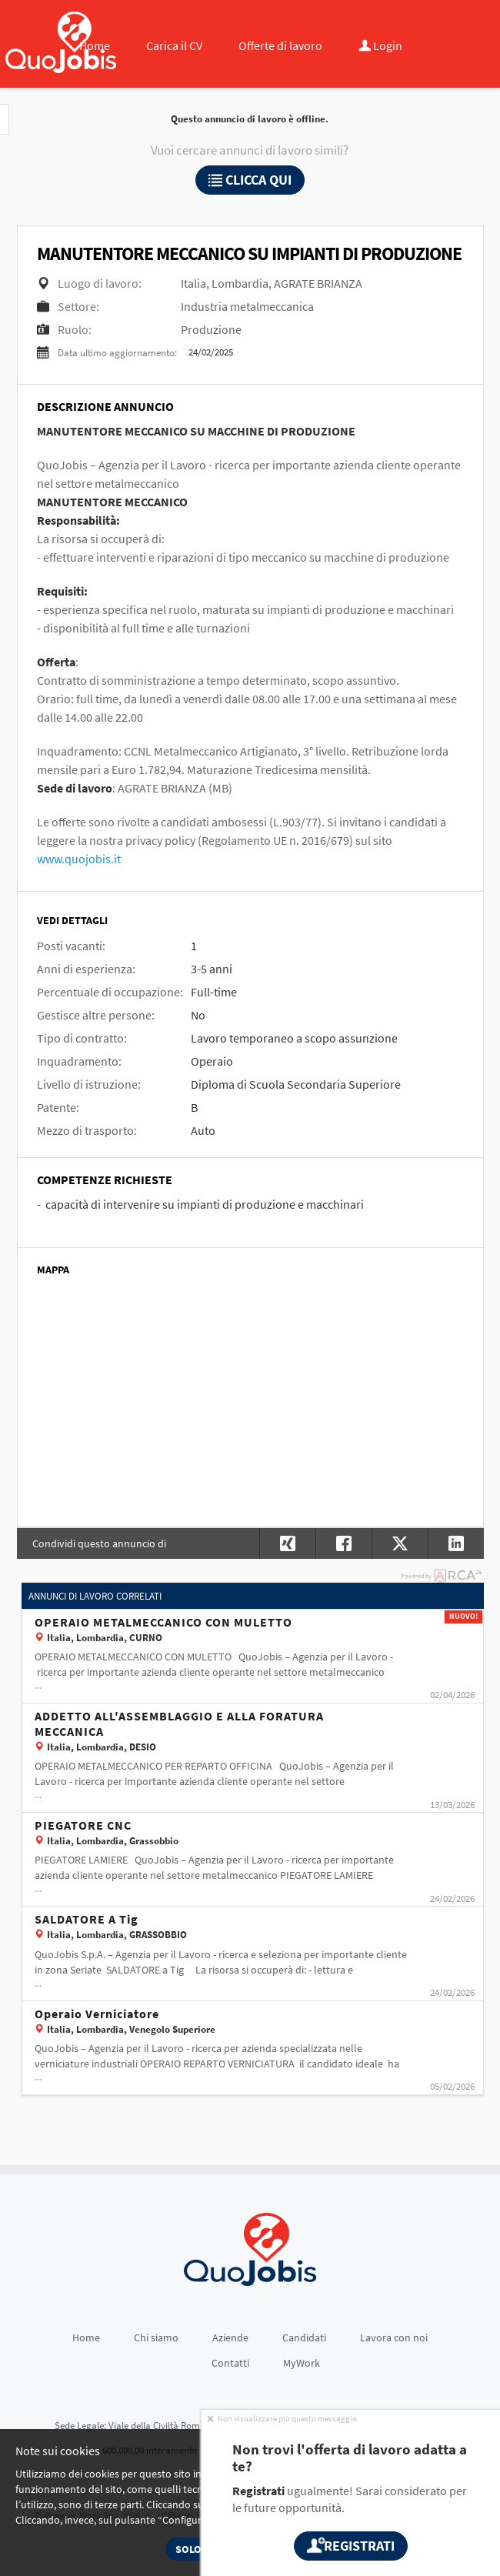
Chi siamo (156, 2337)
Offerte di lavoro (280, 45)
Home (94, 45)
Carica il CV (174, 45)
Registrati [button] (351, 2545)
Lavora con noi (394, 2337)
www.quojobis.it (79, 858)
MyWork (301, 2363)
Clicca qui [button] (250, 180)
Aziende (230, 2337)
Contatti (230, 2363)
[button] (456, 1543)
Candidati (304, 2337)
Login (380, 45)
